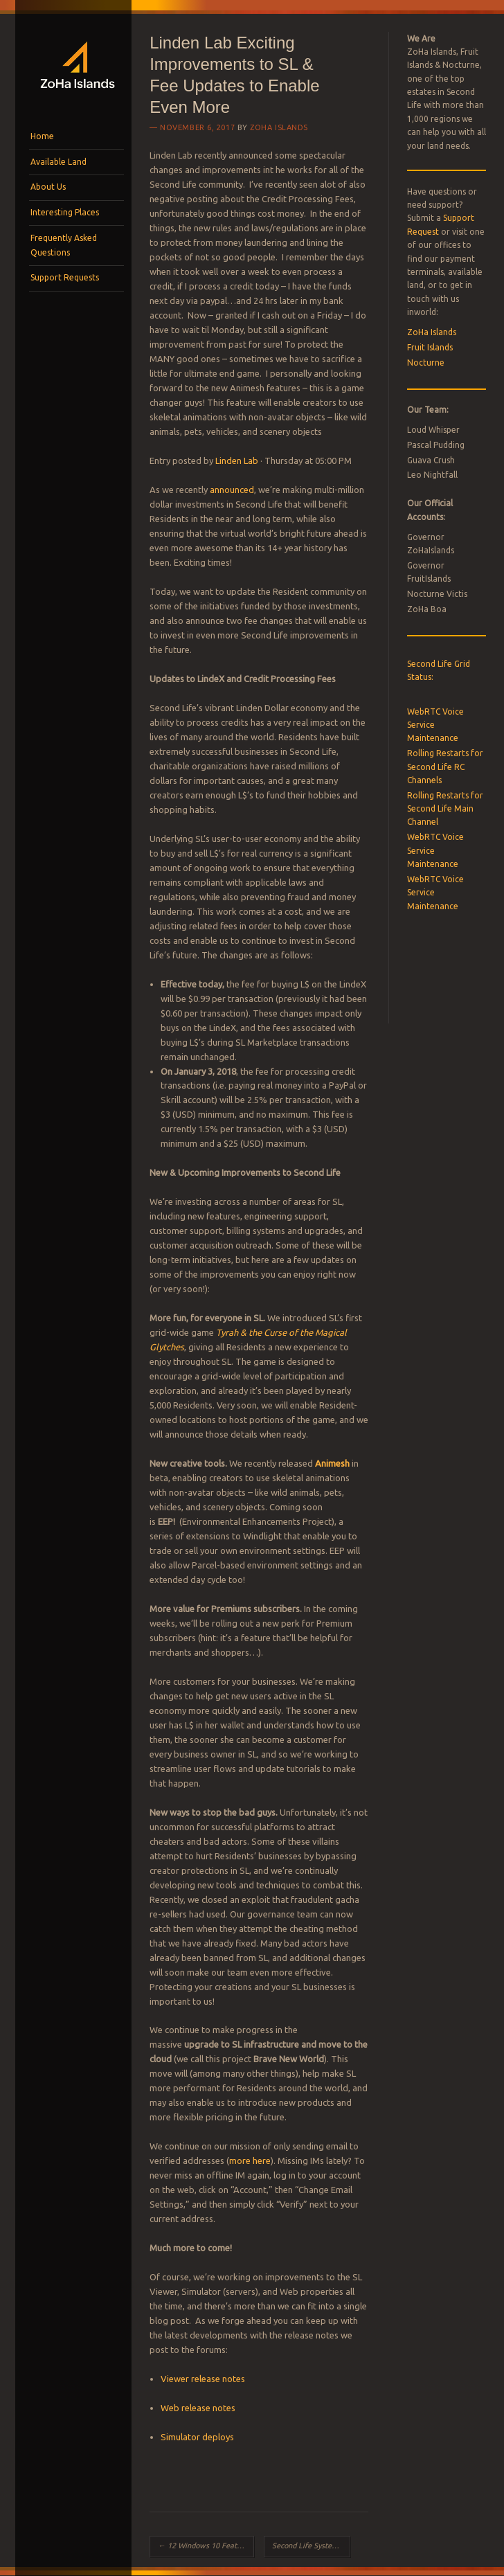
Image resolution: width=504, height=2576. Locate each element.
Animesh (332, 1463)
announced (232, 489)
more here (250, 2160)
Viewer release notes (203, 2378)
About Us (48, 186)
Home (42, 136)
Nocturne (425, 362)
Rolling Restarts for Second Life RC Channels (445, 767)
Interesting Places (64, 212)
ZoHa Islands (279, 127)
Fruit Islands (430, 347)
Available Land (58, 161)
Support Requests (64, 277)
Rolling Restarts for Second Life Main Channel (445, 809)
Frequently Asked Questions (63, 244)
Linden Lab (236, 460)
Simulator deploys (197, 2437)
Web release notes (198, 2408)
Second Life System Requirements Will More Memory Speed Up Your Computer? (311, 2545)
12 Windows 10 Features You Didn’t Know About (205, 2545)
